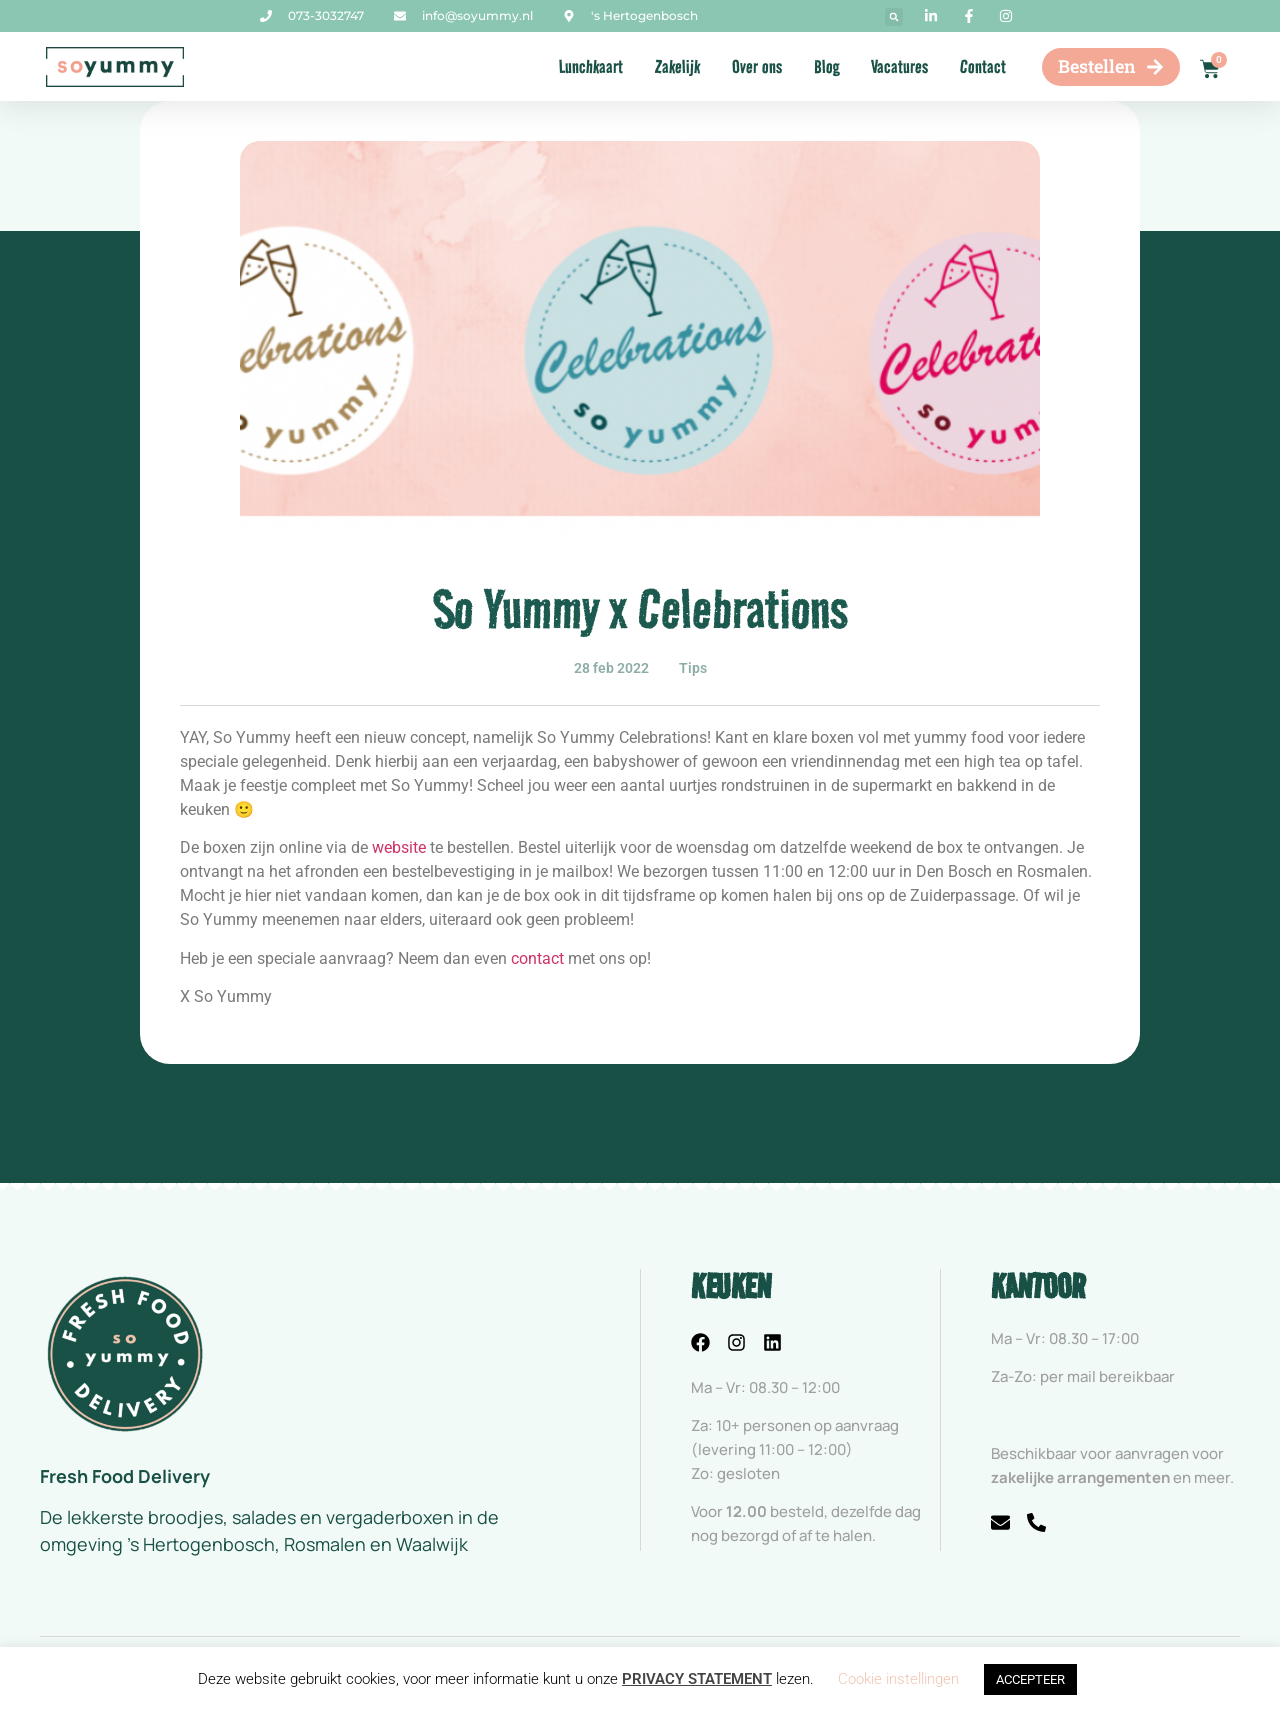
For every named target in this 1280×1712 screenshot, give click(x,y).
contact (537, 958)
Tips (693, 668)
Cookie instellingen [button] (898, 1679)
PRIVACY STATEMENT (697, 1679)
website (399, 847)
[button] (894, 17)
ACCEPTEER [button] (1030, 1679)
